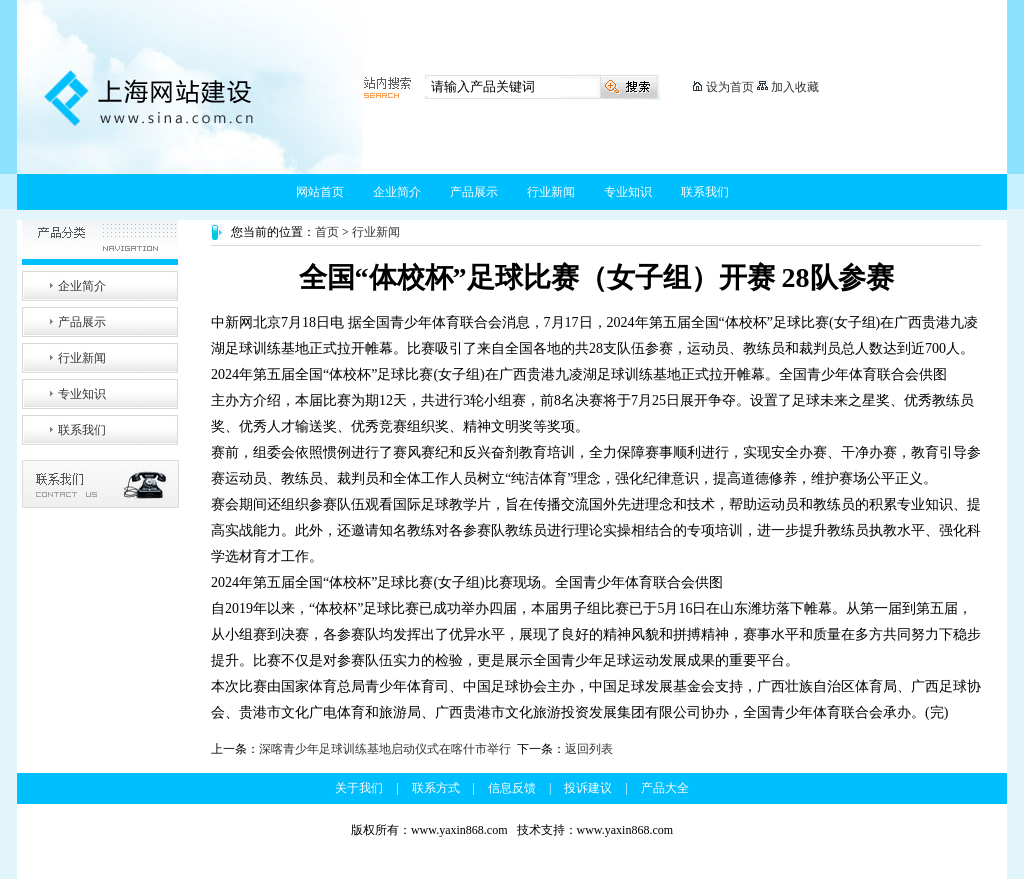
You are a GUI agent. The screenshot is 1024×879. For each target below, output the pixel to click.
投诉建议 (588, 788)
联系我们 (705, 192)
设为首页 (730, 87)
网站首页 (320, 192)
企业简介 (397, 192)
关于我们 (359, 788)
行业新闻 (551, 192)
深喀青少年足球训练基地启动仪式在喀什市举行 (385, 749)
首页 (327, 232)
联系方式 (436, 788)
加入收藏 (795, 87)
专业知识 (628, 192)
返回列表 (589, 749)
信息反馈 (512, 788)
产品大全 (665, 788)
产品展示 (474, 192)
